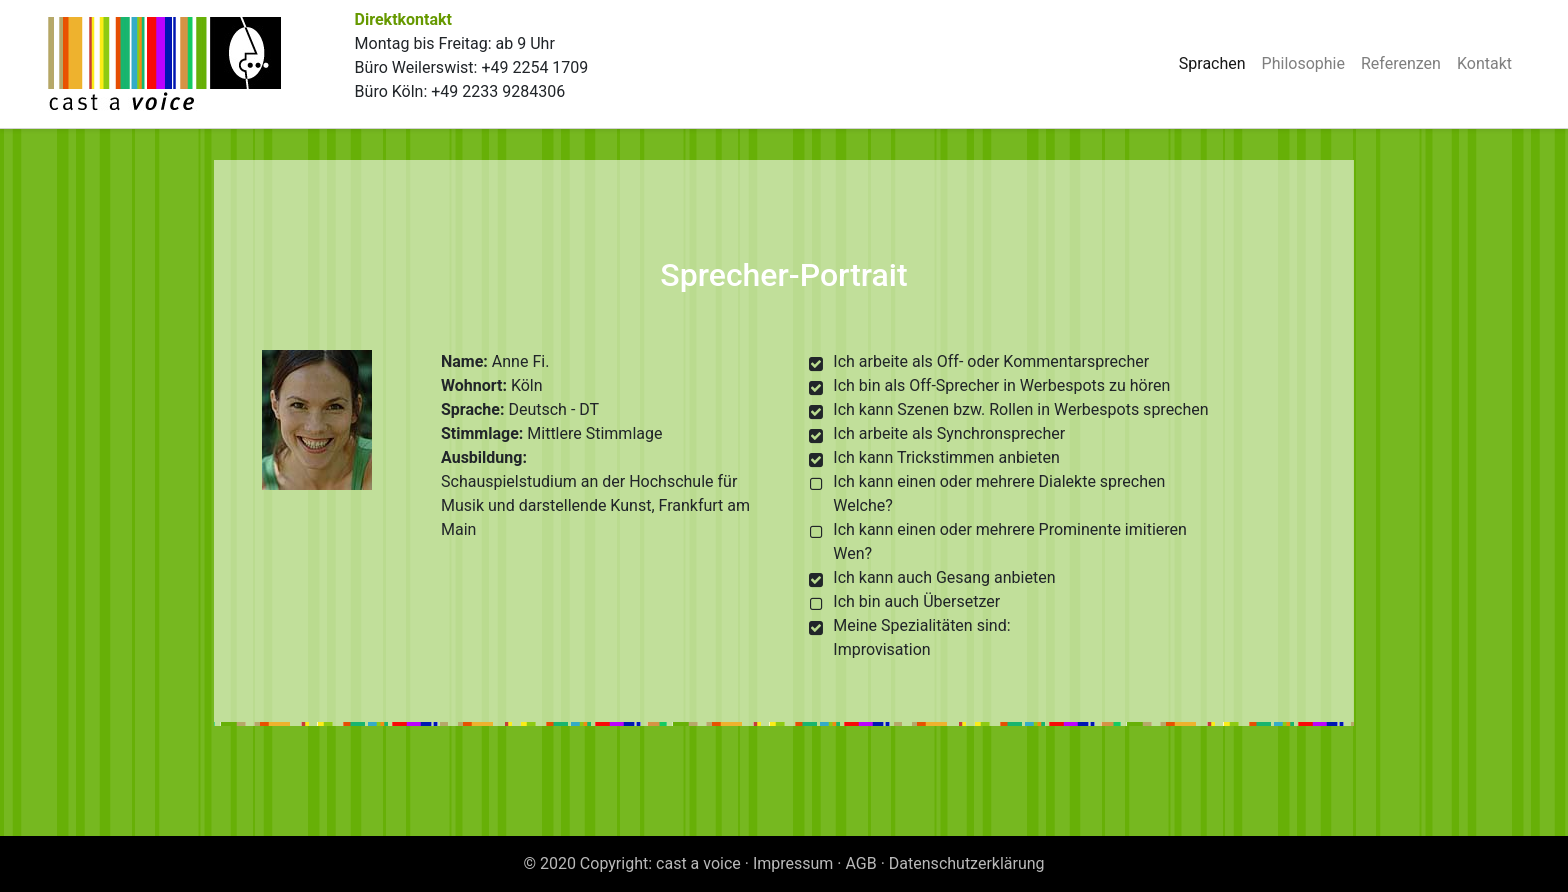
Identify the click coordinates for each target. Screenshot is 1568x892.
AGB (861, 863)
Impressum (793, 863)
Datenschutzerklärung (967, 863)
